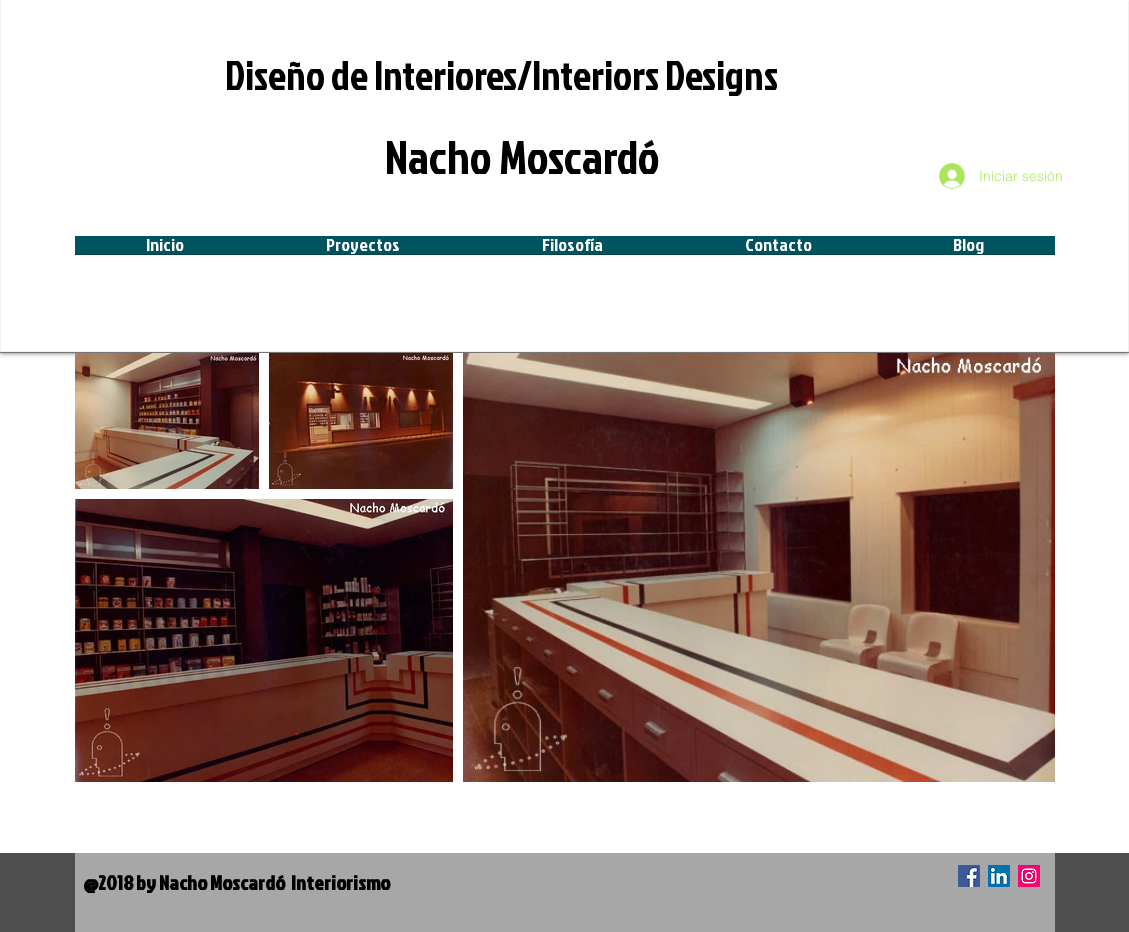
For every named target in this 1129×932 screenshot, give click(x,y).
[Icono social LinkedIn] (999, 876)
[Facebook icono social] (969, 876)
